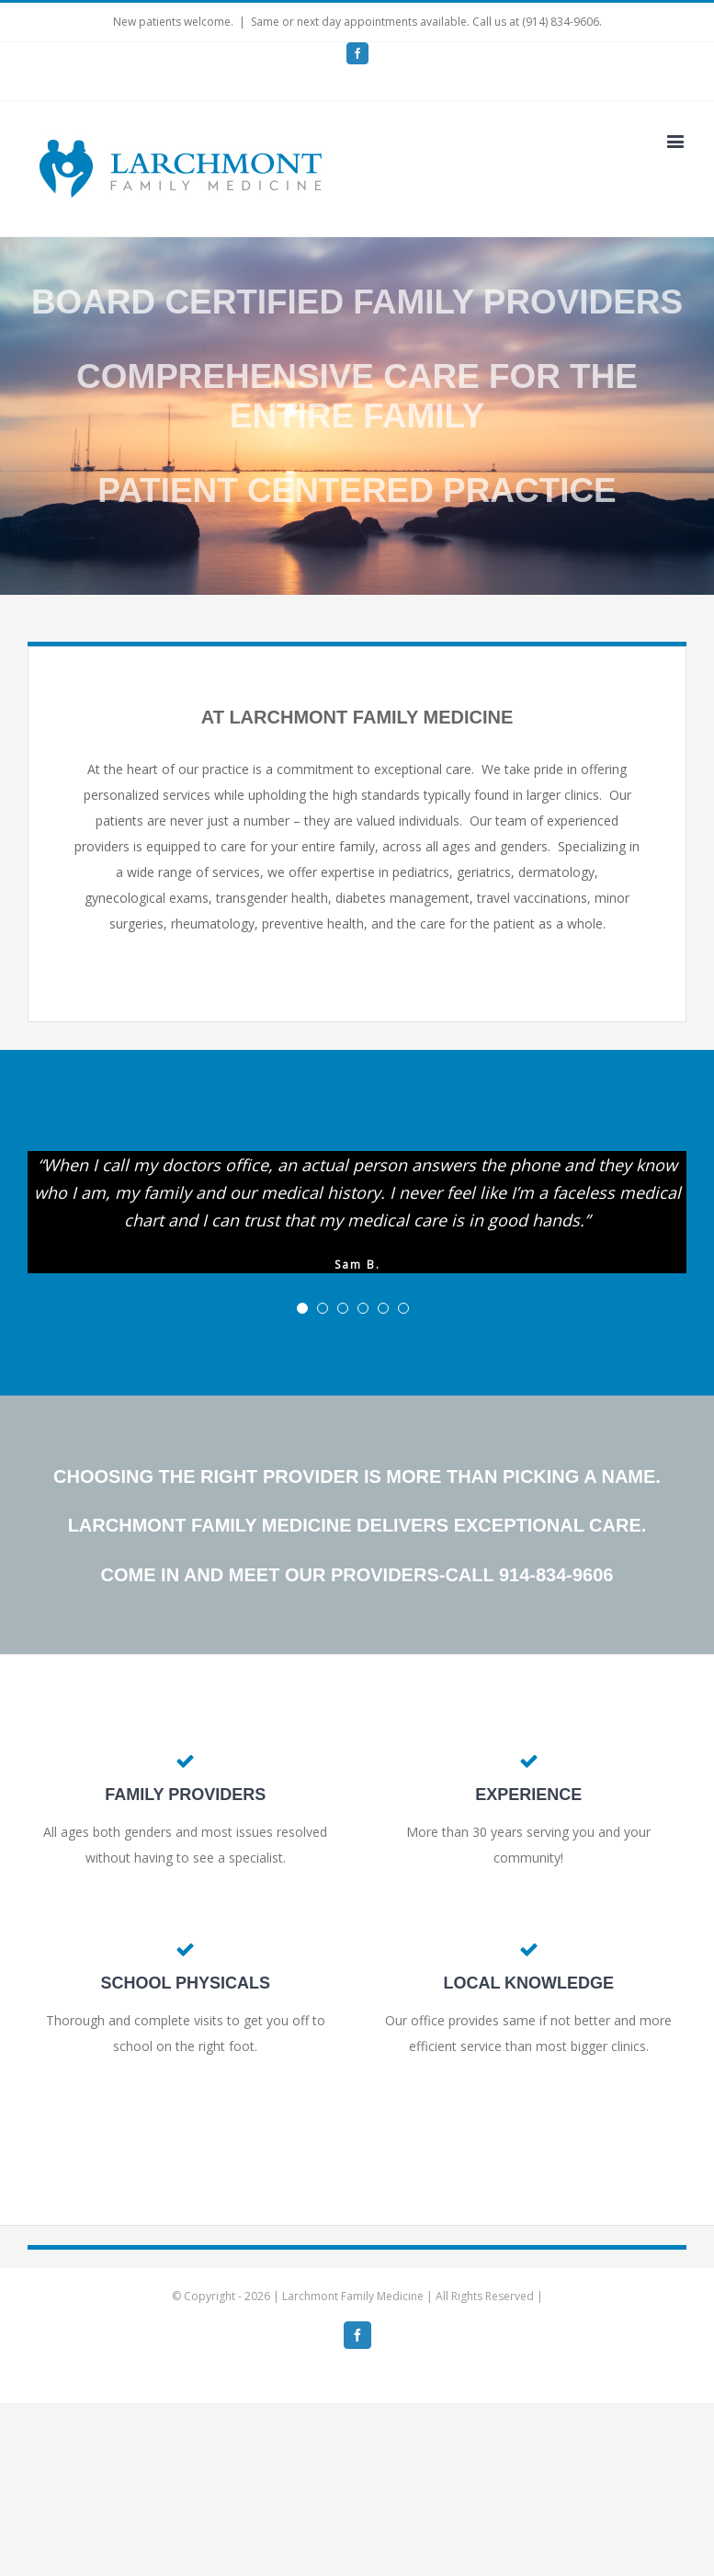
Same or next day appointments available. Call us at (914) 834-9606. (426, 21)
